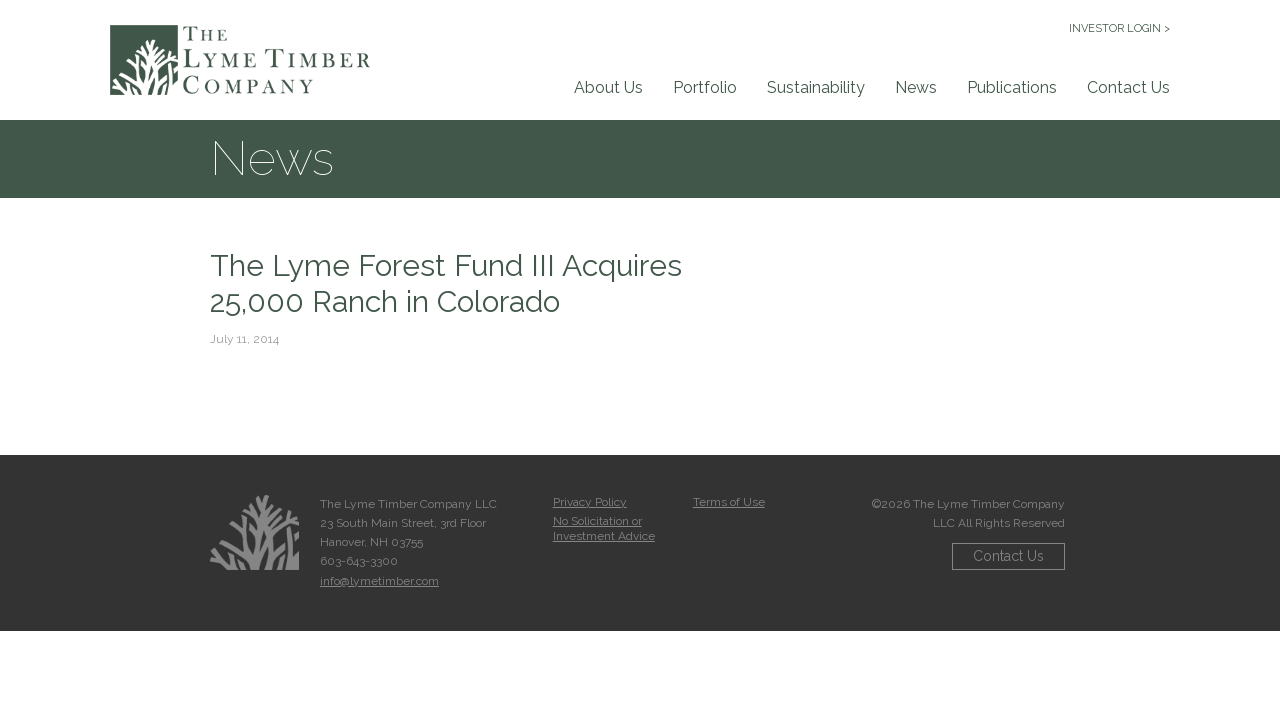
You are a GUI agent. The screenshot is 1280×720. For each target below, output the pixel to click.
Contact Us (1128, 87)
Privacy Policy (590, 502)
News (916, 87)
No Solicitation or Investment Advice (604, 528)
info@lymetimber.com (379, 581)
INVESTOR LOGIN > (1119, 28)
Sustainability (816, 87)
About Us (608, 87)
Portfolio (705, 87)
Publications (1012, 87)
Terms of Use (729, 502)
